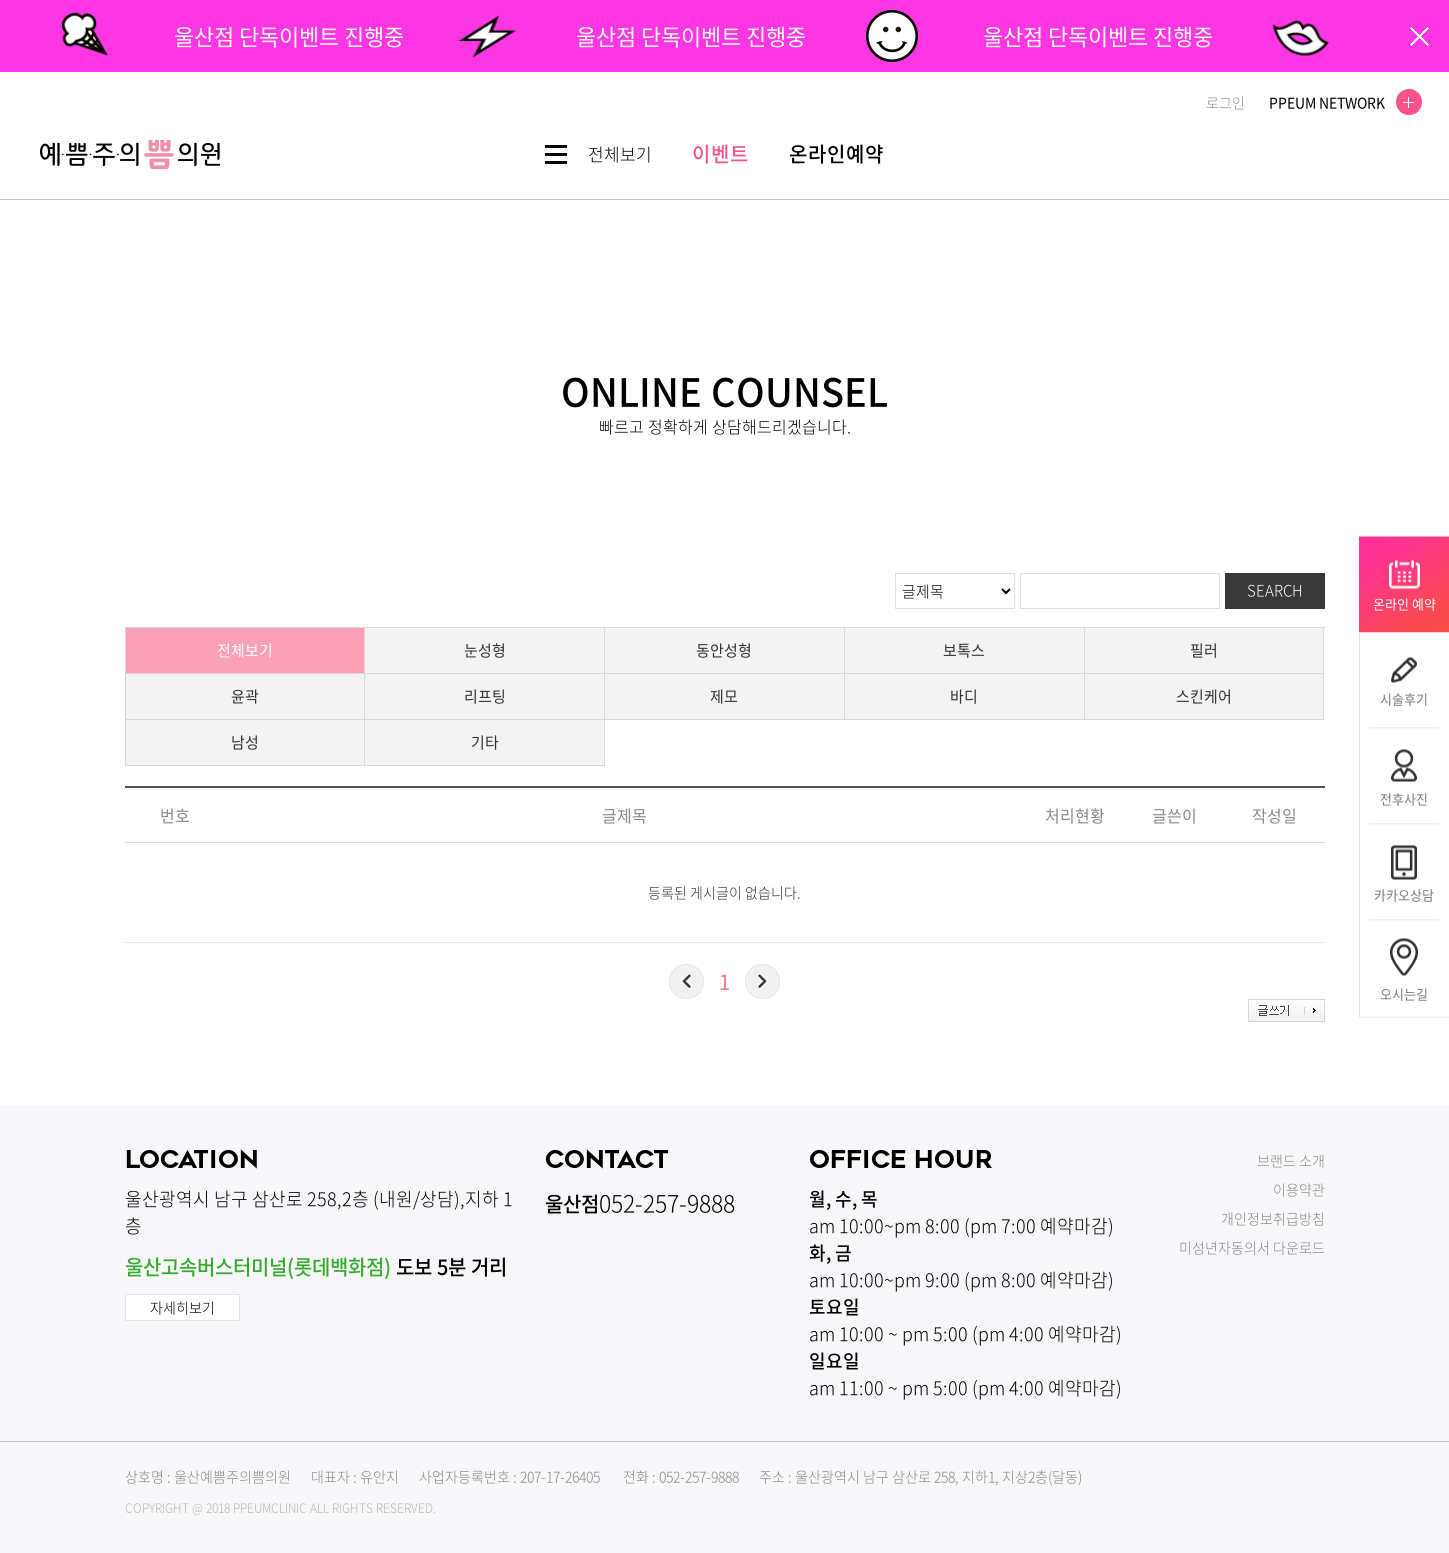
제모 (724, 696)
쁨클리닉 (130, 154)
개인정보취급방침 (1273, 1218)
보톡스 (964, 650)
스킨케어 (1204, 696)
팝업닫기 (1419, 36)
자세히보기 (182, 1307)
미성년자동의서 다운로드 (1252, 1247)
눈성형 (485, 650)
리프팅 (485, 696)
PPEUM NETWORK (1339, 102)
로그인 (1225, 102)
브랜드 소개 (1291, 1160)
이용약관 (1299, 1189)
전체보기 (245, 650)
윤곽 (245, 696)
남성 (245, 742)
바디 (964, 696)
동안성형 (724, 650)
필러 (1204, 650)
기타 (485, 742)
